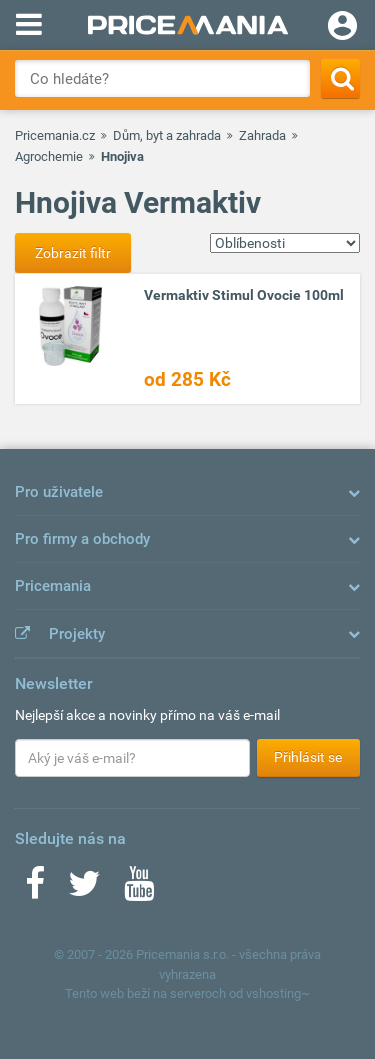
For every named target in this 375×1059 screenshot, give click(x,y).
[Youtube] (139, 890)
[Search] (340, 78)
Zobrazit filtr (73, 253)
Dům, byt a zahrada (167, 135)
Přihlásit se (308, 757)
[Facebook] (35, 890)
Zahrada (262, 135)
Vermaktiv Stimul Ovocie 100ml (244, 295)
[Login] (342, 28)
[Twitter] (84, 890)
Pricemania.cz (55, 135)
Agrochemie (49, 156)
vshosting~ (278, 993)
